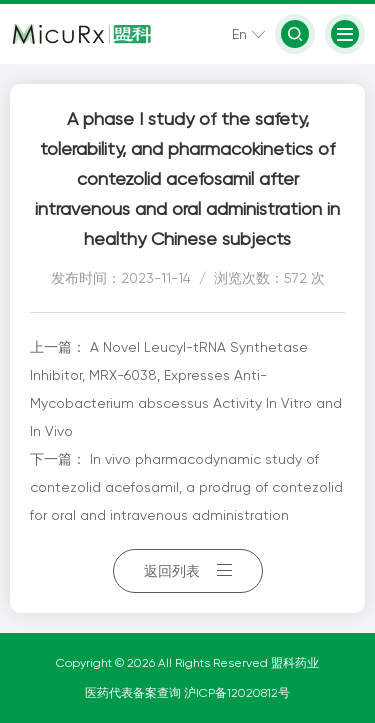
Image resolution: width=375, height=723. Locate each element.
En (239, 34)
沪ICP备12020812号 (237, 693)
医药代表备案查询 (134, 693)
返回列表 (188, 571)
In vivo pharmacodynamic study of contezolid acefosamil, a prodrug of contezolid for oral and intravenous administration (186, 487)
